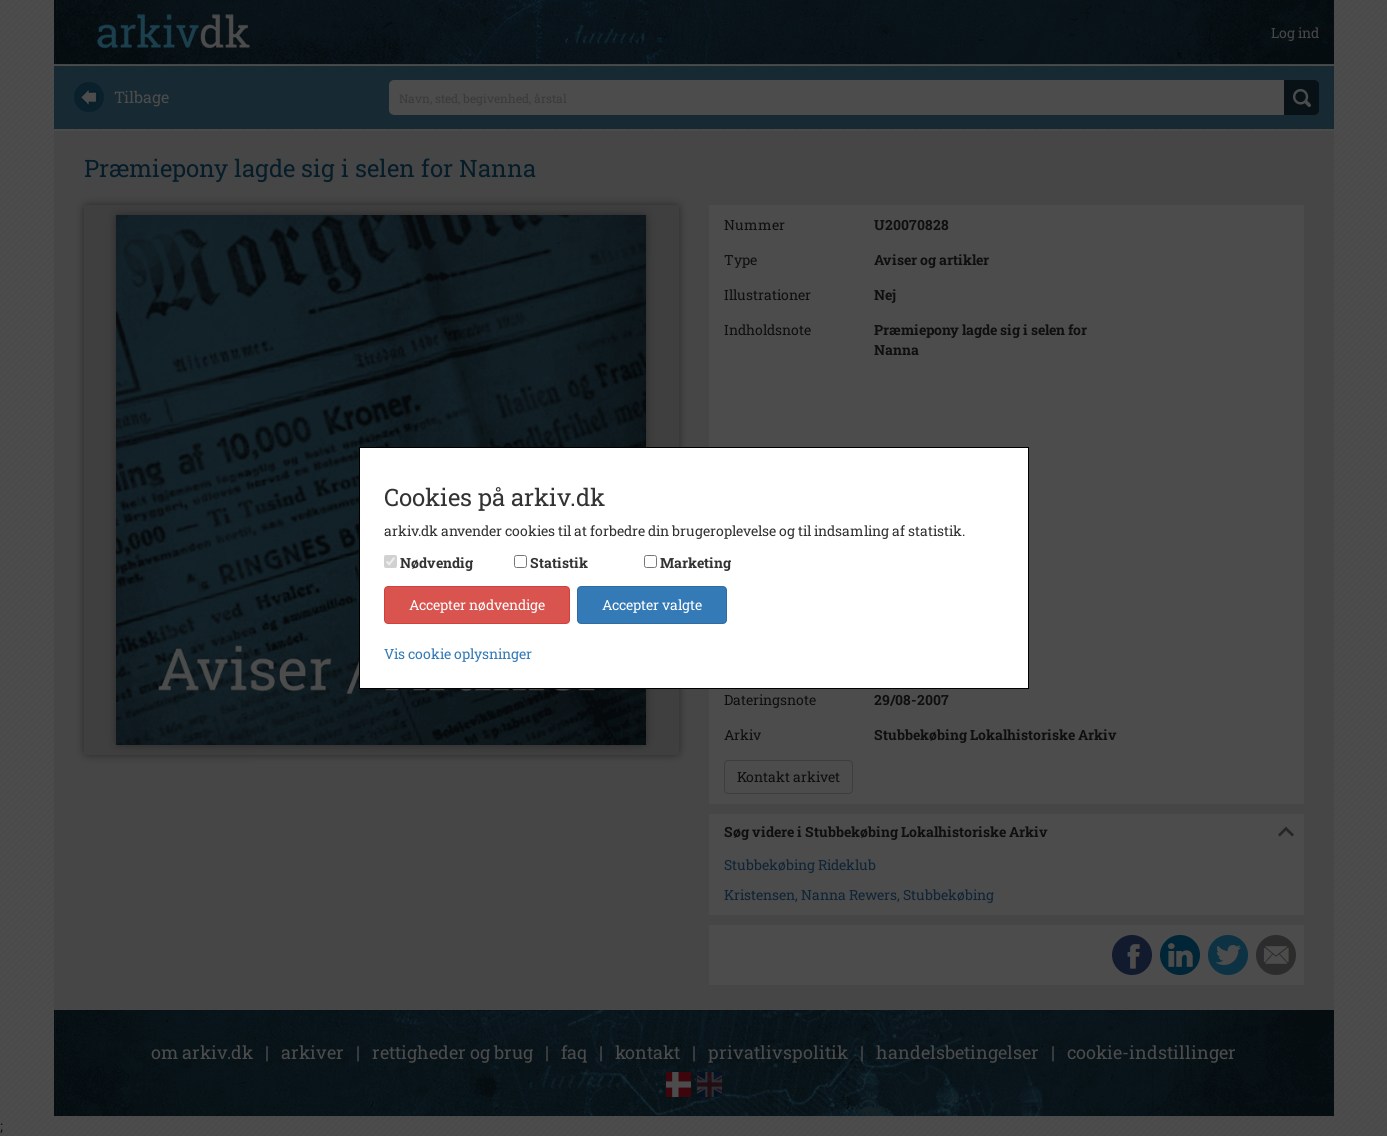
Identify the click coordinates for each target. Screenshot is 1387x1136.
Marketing (695, 562)
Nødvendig (436, 562)
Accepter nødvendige (477, 604)
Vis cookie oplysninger (458, 653)
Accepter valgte (652, 604)
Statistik (559, 562)
